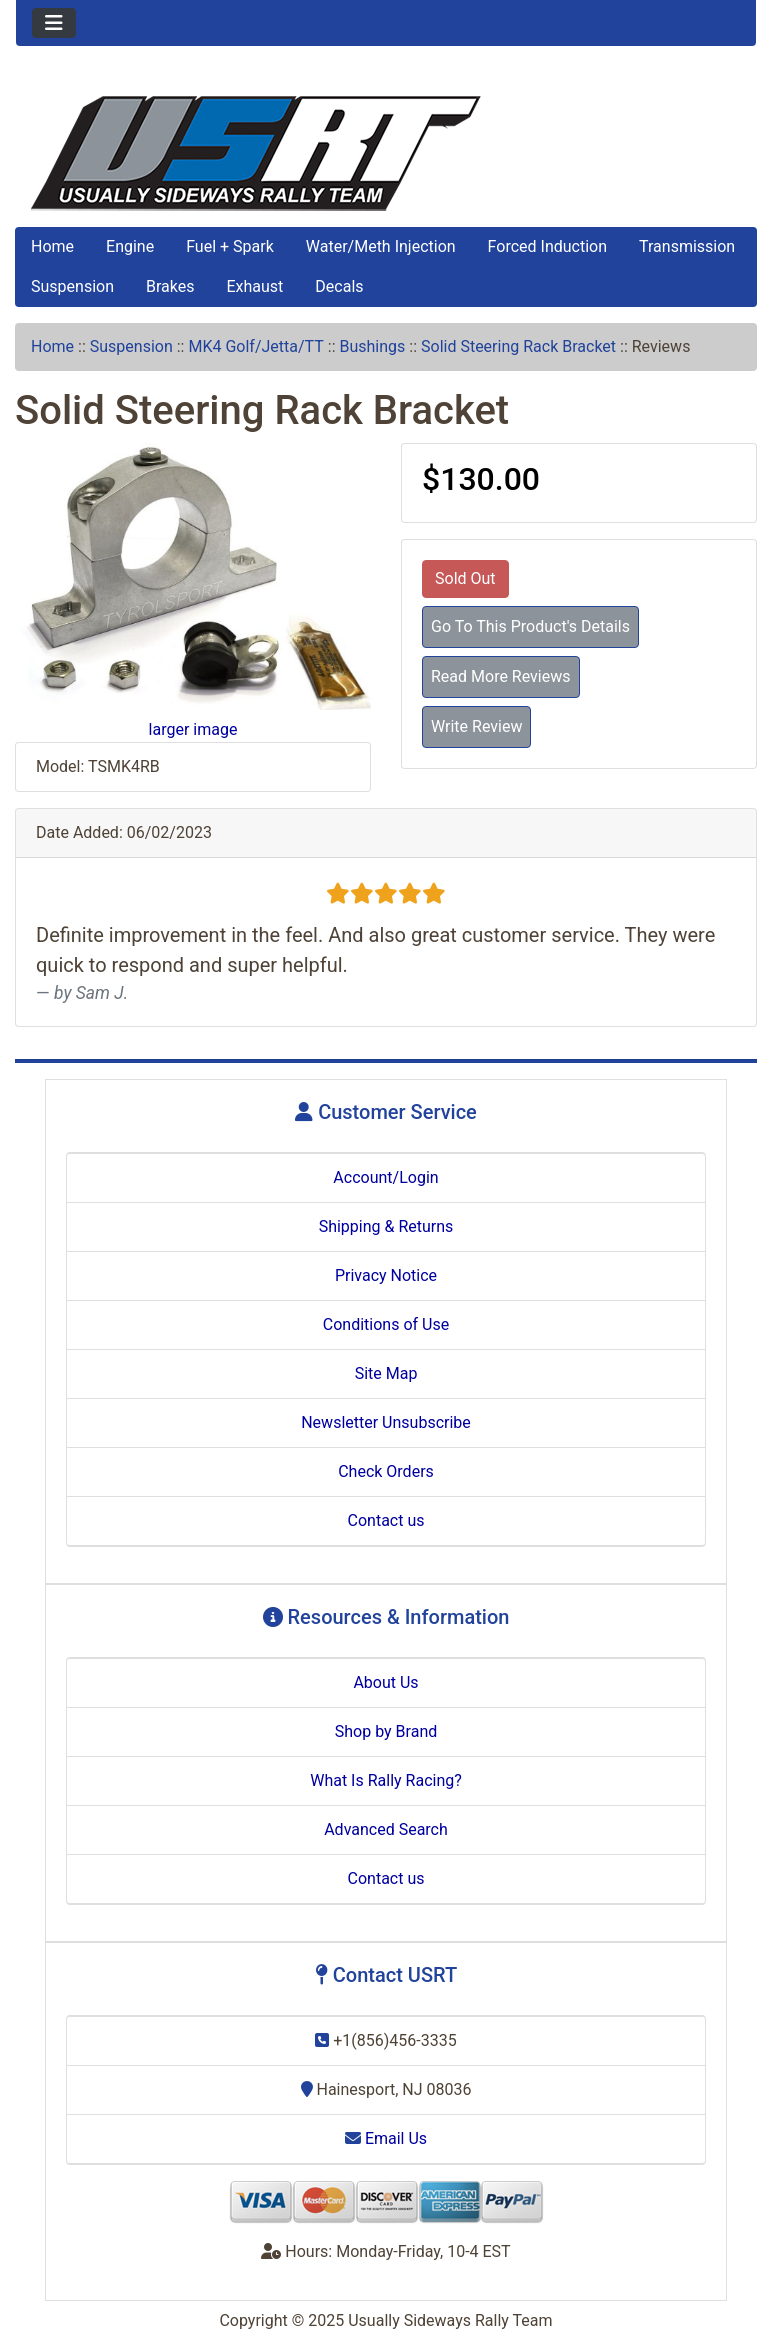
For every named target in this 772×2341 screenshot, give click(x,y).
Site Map (386, 1373)
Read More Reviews (501, 676)
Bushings (372, 346)
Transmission (687, 246)
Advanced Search (386, 1829)
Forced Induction (547, 246)
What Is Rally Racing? (386, 1780)
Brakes (170, 286)
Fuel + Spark (230, 246)
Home (52, 246)
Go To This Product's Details (530, 626)
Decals (339, 286)
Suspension (72, 286)
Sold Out (465, 578)
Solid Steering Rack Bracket (518, 346)
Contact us (386, 1520)
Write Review (476, 726)
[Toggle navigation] (54, 23)
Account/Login (385, 1177)
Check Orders (386, 1471)
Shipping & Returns (386, 1226)
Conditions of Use (386, 1324)
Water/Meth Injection (381, 246)
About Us (385, 1682)
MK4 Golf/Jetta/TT (255, 346)
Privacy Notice (386, 1275)
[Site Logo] (386, 153)
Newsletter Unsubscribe (386, 1422)
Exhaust (254, 286)
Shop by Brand (386, 1731)
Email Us (386, 2138)
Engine (130, 246)
